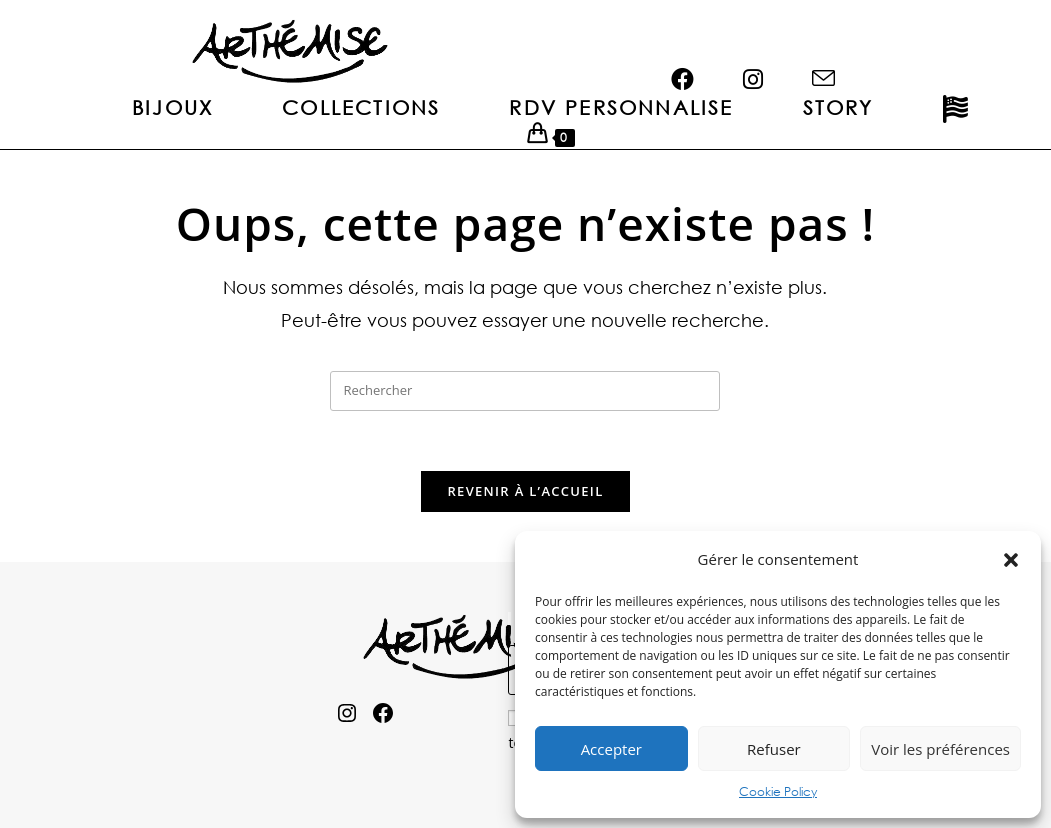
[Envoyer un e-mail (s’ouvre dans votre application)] (832, 48)
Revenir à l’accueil (525, 491)
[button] (1011, 560)
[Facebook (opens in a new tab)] (691, 49)
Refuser (774, 749)
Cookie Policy (778, 791)
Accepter (611, 749)
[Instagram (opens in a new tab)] (761, 49)
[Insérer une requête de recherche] (525, 391)
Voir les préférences (940, 749)
